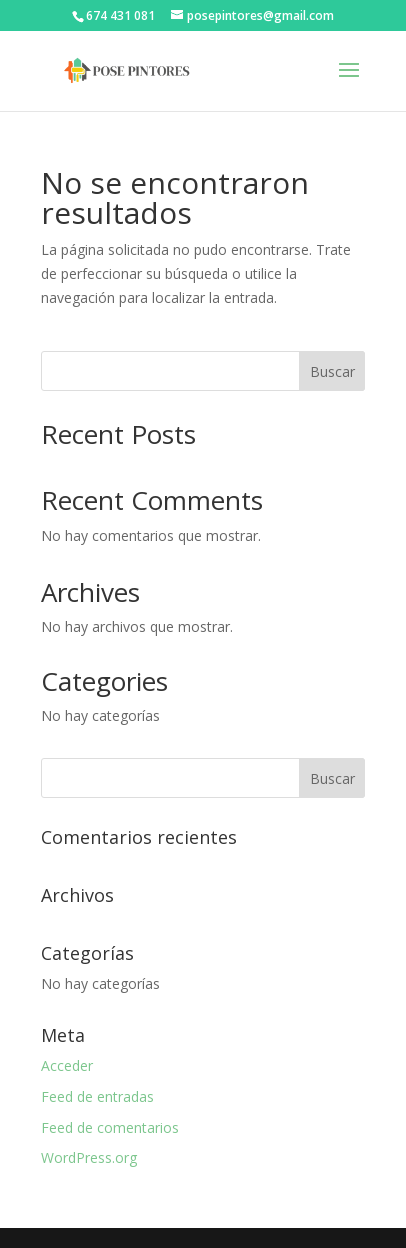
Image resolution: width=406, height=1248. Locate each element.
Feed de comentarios (110, 1127)
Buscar (332, 371)
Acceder (67, 1065)
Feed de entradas (97, 1096)
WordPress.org (89, 1157)
